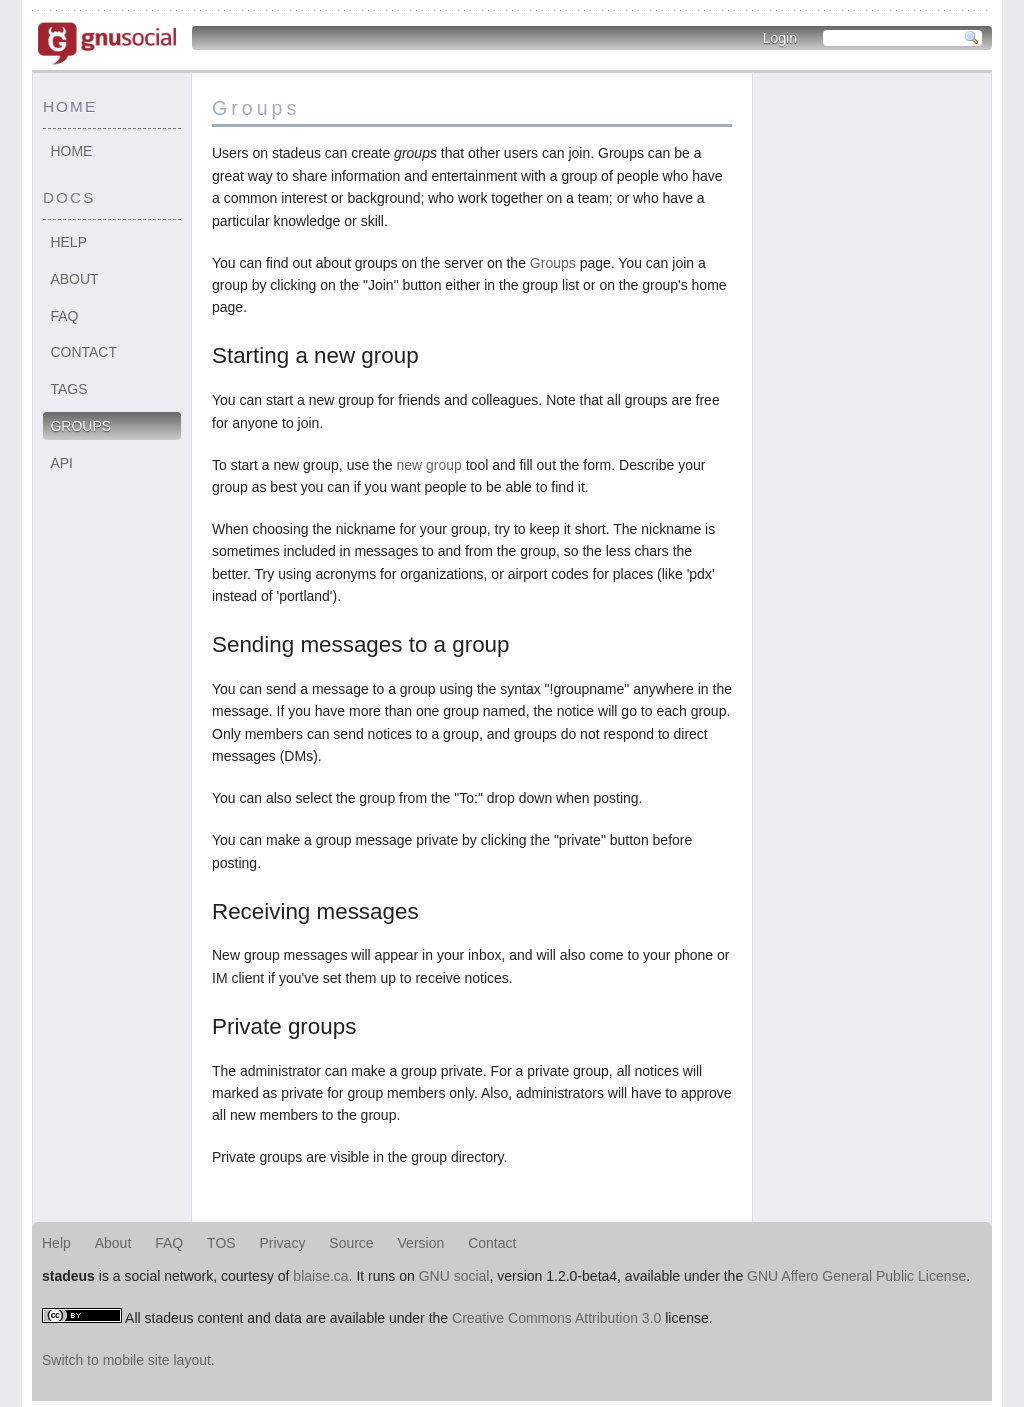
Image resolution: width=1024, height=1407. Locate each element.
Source (351, 1243)
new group (428, 465)
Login (780, 38)
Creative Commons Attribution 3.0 (556, 1318)
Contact (83, 352)
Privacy (283, 1243)
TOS (221, 1243)
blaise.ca (320, 1276)
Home (71, 151)
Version (421, 1243)
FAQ (64, 316)
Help (68, 242)
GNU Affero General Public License (856, 1276)
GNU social (454, 1276)
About (74, 279)
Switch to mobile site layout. (128, 1360)
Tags (68, 389)
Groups (80, 426)
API (61, 463)
